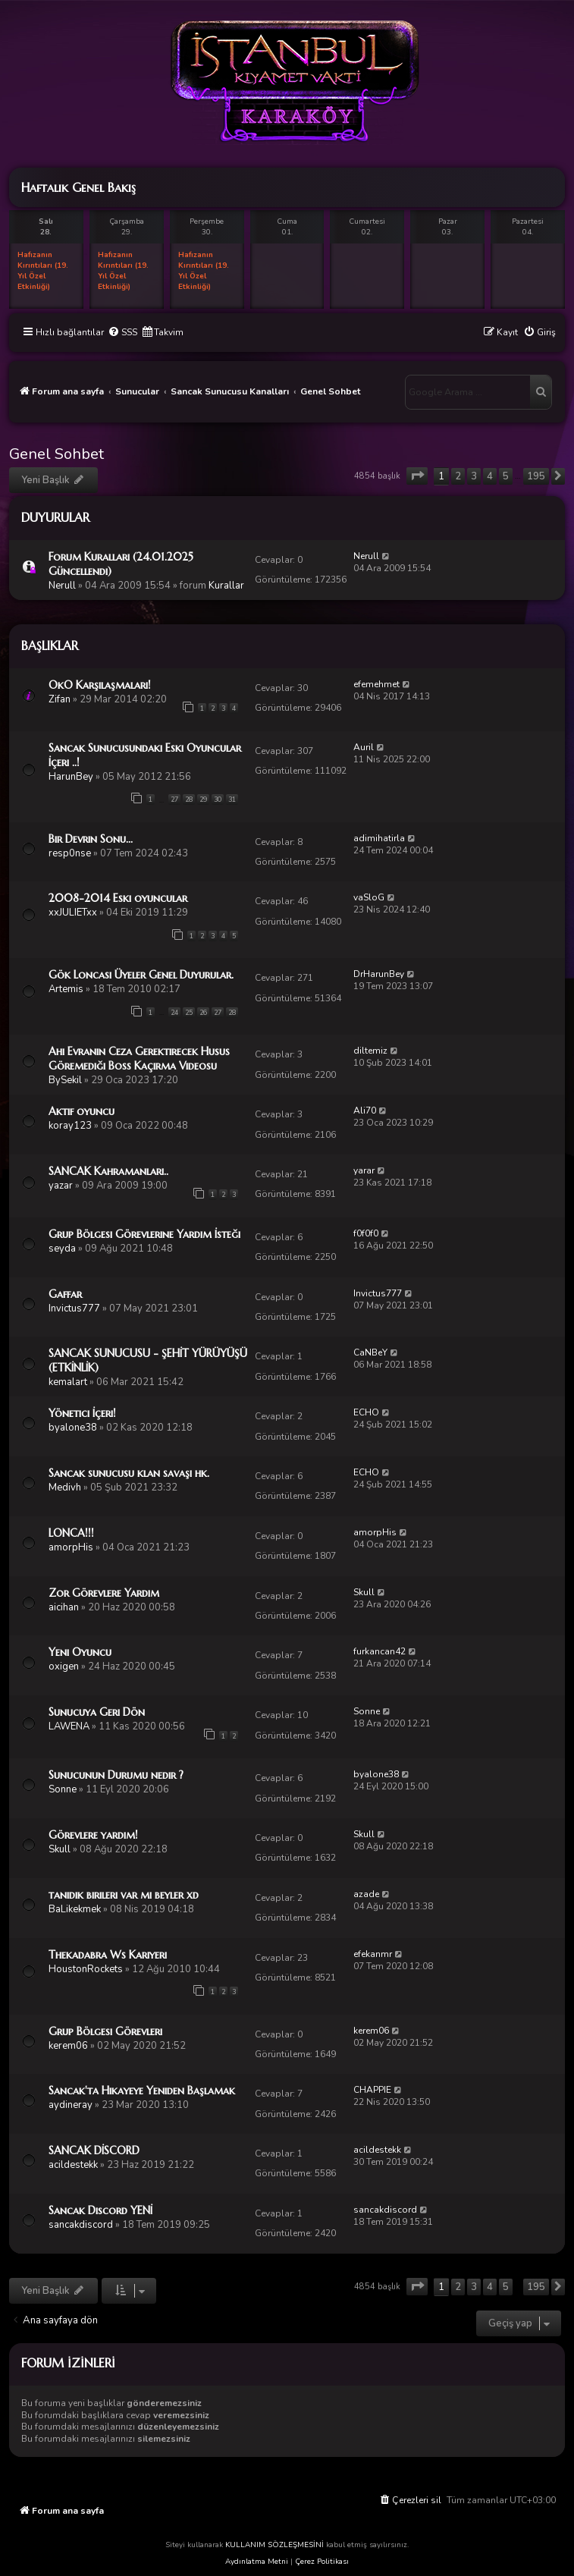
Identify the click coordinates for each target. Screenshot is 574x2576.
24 (174, 1012)
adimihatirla (379, 838)
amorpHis (71, 1547)
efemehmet (376, 684)
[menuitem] (122, 332)
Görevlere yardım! (93, 1835)
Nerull (62, 585)
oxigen (64, 1666)
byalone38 (73, 1427)
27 (174, 799)
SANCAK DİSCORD (94, 2150)
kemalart (68, 1382)
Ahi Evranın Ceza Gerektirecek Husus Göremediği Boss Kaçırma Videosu (139, 1059)
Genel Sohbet (56, 454)
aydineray (71, 2105)
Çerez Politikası (322, 2561)
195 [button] (536, 476)
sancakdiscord (81, 2225)
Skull (364, 1592)
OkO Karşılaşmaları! (100, 685)
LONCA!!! (71, 1533)
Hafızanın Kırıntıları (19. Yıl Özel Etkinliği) (42, 271)
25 (189, 1012)
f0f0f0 (365, 1233)
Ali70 (364, 1110)
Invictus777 (74, 1308)
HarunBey (71, 777)
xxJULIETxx (73, 912)
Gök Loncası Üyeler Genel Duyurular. (141, 975)
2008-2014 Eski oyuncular (118, 898)
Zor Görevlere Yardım (104, 1593)
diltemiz (370, 1051)
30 (217, 799)
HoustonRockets (86, 1969)
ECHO (366, 1412)
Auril (363, 747)
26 (203, 1012)
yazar (61, 1185)
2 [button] (458, 476)
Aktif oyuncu (81, 1111)
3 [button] (474, 476)
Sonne (366, 1711)
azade (366, 1894)
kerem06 (68, 2046)
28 (189, 799)
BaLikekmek (75, 1909)
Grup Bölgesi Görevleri (105, 2031)
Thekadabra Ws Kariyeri (108, 1955)
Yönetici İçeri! (82, 1413)
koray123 (70, 1125)
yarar (364, 1170)
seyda (62, 1248)
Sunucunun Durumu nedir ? (116, 1775)
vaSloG (368, 897)
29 (203, 799)
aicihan (64, 1607)
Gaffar (65, 1294)
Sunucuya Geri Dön (97, 1712)
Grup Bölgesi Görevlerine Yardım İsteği (144, 1234)
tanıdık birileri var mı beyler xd (124, 1895)
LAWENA (69, 1726)
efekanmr (372, 1954)
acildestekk (73, 2165)
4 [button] (490, 476)
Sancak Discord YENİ (100, 2210)
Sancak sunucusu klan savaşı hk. (129, 1473)
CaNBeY (370, 1352)
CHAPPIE (372, 2090)
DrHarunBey (378, 974)
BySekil (65, 1080)
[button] (417, 476)
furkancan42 (379, 1651)
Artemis (66, 989)
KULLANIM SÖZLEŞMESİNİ (274, 2545)
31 (232, 799)
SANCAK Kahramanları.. (108, 1171)
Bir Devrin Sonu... (91, 839)
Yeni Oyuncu (80, 1652)
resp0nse (70, 853)
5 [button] (506, 476)
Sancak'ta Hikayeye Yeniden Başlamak (142, 2090)
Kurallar (226, 585)
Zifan (60, 699)
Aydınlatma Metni (256, 2561)
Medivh (65, 1487)
